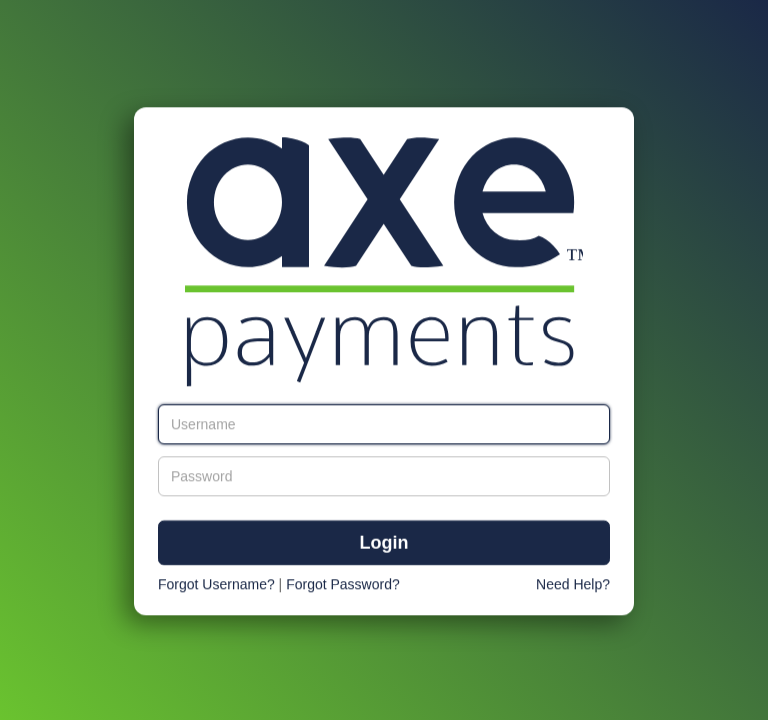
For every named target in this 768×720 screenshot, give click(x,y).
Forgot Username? (216, 585)
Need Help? (573, 585)
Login (384, 544)
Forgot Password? (343, 585)
